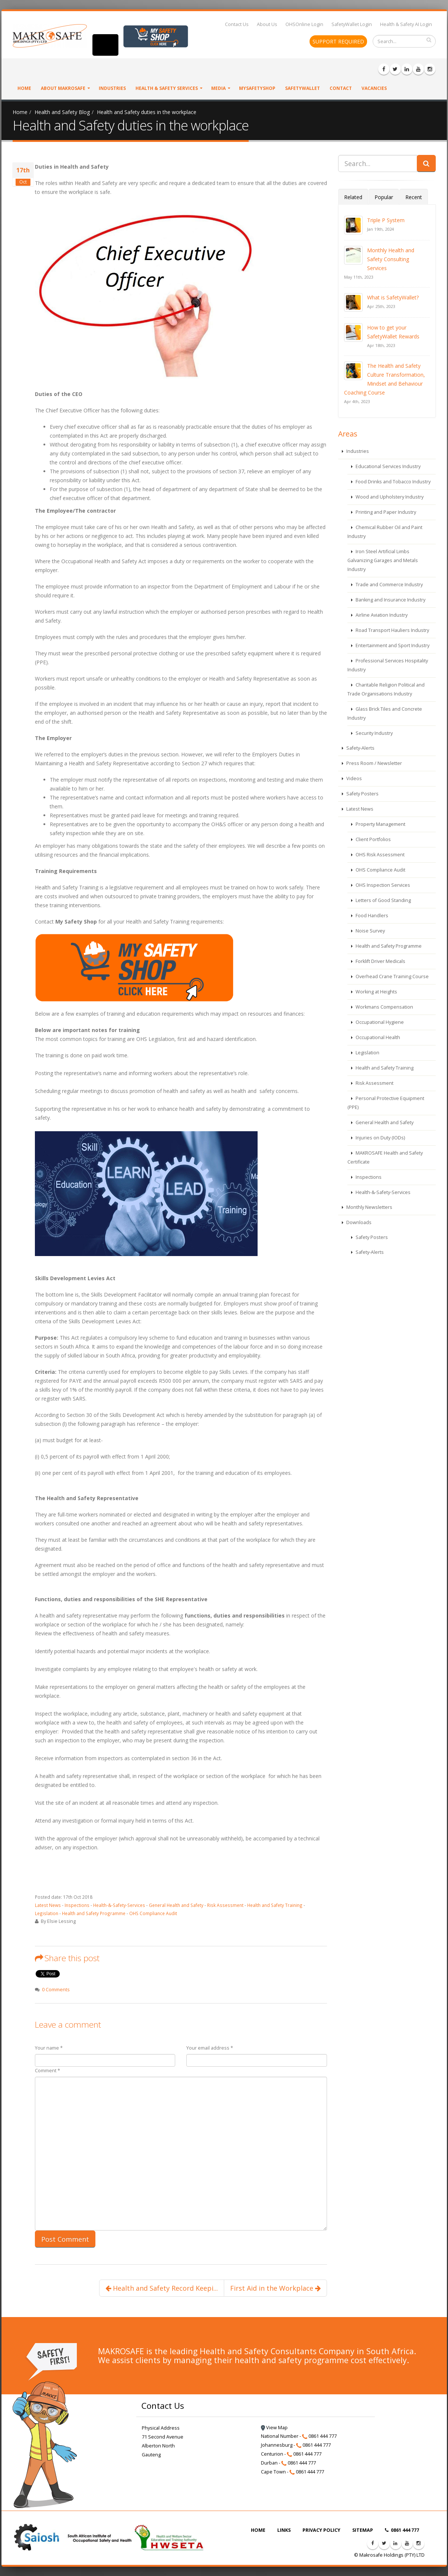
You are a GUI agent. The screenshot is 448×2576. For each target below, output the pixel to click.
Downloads (358, 1222)
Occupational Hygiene (379, 1022)
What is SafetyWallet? (393, 297)
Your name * (49, 2048)
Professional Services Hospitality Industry (387, 665)
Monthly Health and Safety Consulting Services (390, 259)
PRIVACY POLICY (321, 2530)
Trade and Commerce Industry (388, 584)
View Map (274, 2427)
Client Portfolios (372, 839)
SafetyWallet (302, 88)
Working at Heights (375, 992)
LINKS (284, 2530)
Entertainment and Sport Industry (391, 645)
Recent (413, 197)
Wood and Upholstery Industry (389, 497)
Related (353, 197)
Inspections (77, 1905)
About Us (267, 24)
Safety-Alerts (360, 748)
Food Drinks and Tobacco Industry (392, 481)
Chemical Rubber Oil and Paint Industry (384, 531)
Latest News (48, 1905)
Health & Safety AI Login (406, 24)
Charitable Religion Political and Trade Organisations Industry (386, 689)
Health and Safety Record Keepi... (161, 2288)
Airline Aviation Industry (381, 615)
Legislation (46, 1913)
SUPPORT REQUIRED (338, 41)
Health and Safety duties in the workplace (146, 112)
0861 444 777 (402, 2530)
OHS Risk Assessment (379, 854)
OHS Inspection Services (382, 885)
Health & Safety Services (166, 88)
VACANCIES (374, 88)
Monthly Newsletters (368, 1207)
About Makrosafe (63, 88)
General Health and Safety (176, 1905)
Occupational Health (377, 1037)
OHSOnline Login (304, 24)
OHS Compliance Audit (153, 1913)
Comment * (47, 2070)
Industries (112, 88)
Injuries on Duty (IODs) (379, 1138)
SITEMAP (362, 2530)
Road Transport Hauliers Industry (391, 630)
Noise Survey (369, 931)
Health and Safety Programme (93, 1913)
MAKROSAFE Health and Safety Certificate (385, 1157)
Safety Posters (362, 794)
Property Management (379, 824)
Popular (384, 197)
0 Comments (56, 1989)
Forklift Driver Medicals (379, 961)
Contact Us (237, 24)
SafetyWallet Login (351, 24)
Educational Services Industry (387, 466)
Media (218, 88)
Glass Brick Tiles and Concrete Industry (384, 713)
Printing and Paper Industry (385, 512)
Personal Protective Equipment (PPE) (385, 1102)
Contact (341, 88)
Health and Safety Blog (62, 112)
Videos (353, 778)
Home (24, 88)
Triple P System (386, 220)
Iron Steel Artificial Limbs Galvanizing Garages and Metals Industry (382, 560)
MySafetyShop (257, 88)
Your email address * (209, 2048)
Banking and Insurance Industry (389, 600)
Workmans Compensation (383, 1007)
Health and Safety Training (275, 1905)
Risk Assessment (225, 1905)
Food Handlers (371, 915)
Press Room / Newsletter (373, 763)
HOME (258, 2530)
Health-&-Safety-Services (119, 1905)
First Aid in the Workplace (275, 2288)
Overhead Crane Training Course (391, 976)
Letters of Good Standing (382, 900)
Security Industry (373, 733)
